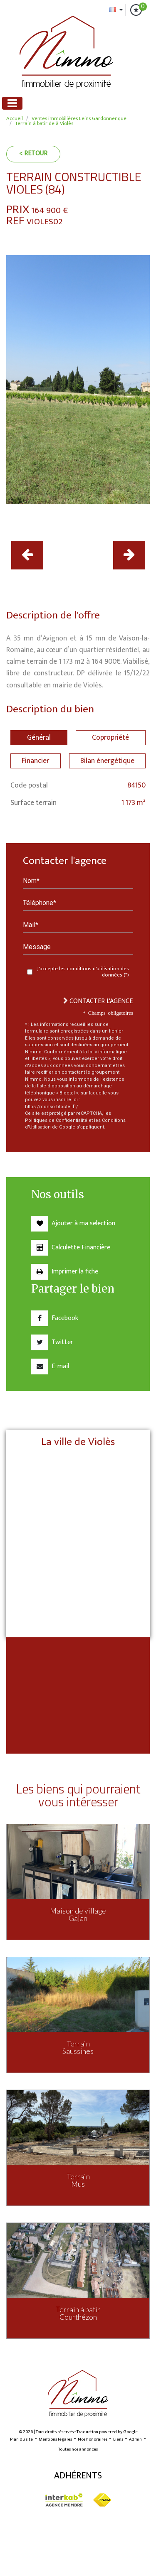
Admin (135, 2439)
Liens (118, 2439)
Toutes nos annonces (78, 2449)
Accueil (14, 118)
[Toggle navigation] (12, 103)
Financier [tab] (35, 761)
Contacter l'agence (98, 1001)
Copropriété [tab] (110, 737)
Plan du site (21, 2439)
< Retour (33, 153)
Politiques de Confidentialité (56, 1120)
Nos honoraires (92, 2439)
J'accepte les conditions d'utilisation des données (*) (83, 972)
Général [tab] (39, 737)
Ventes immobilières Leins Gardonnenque (79, 118)
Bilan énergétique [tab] (107, 761)
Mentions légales (55, 2439)
